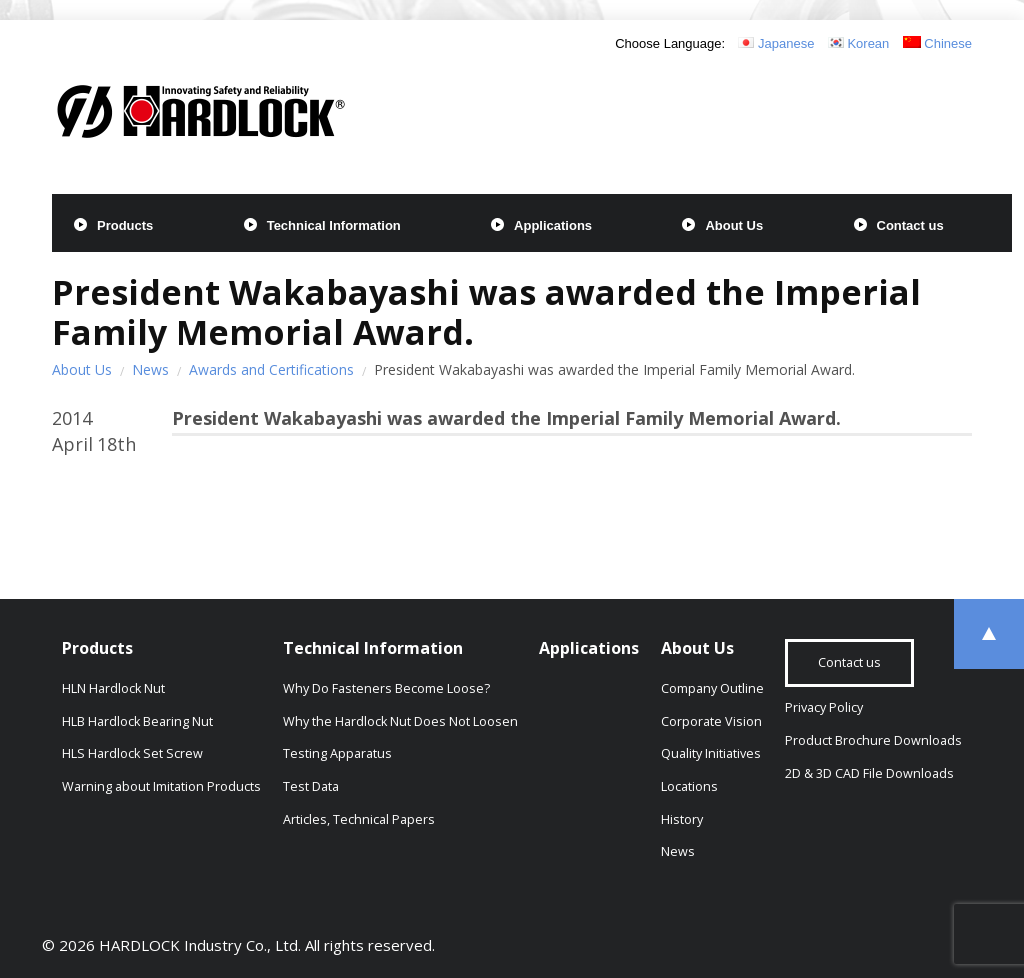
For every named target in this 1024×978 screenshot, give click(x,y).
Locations (689, 786)
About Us (734, 225)
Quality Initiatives (711, 753)
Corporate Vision (711, 721)
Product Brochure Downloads (873, 740)
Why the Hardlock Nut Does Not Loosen (400, 721)
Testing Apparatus (337, 753)
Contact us (910, 225)
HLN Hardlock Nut (113, 688)
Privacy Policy (824, 707)
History (682, 819)
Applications (553, 225)
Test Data (311, 786)
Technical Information (334, 225)
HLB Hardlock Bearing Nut (137, 721)
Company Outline (712, 688)
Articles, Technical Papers (359, 819)
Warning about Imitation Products (161, 786)
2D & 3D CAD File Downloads (869, 773)
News (150, 369)
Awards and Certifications (271, 369)
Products (125, 225)
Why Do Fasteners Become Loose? (386, 688)
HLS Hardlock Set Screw (132, 753)
